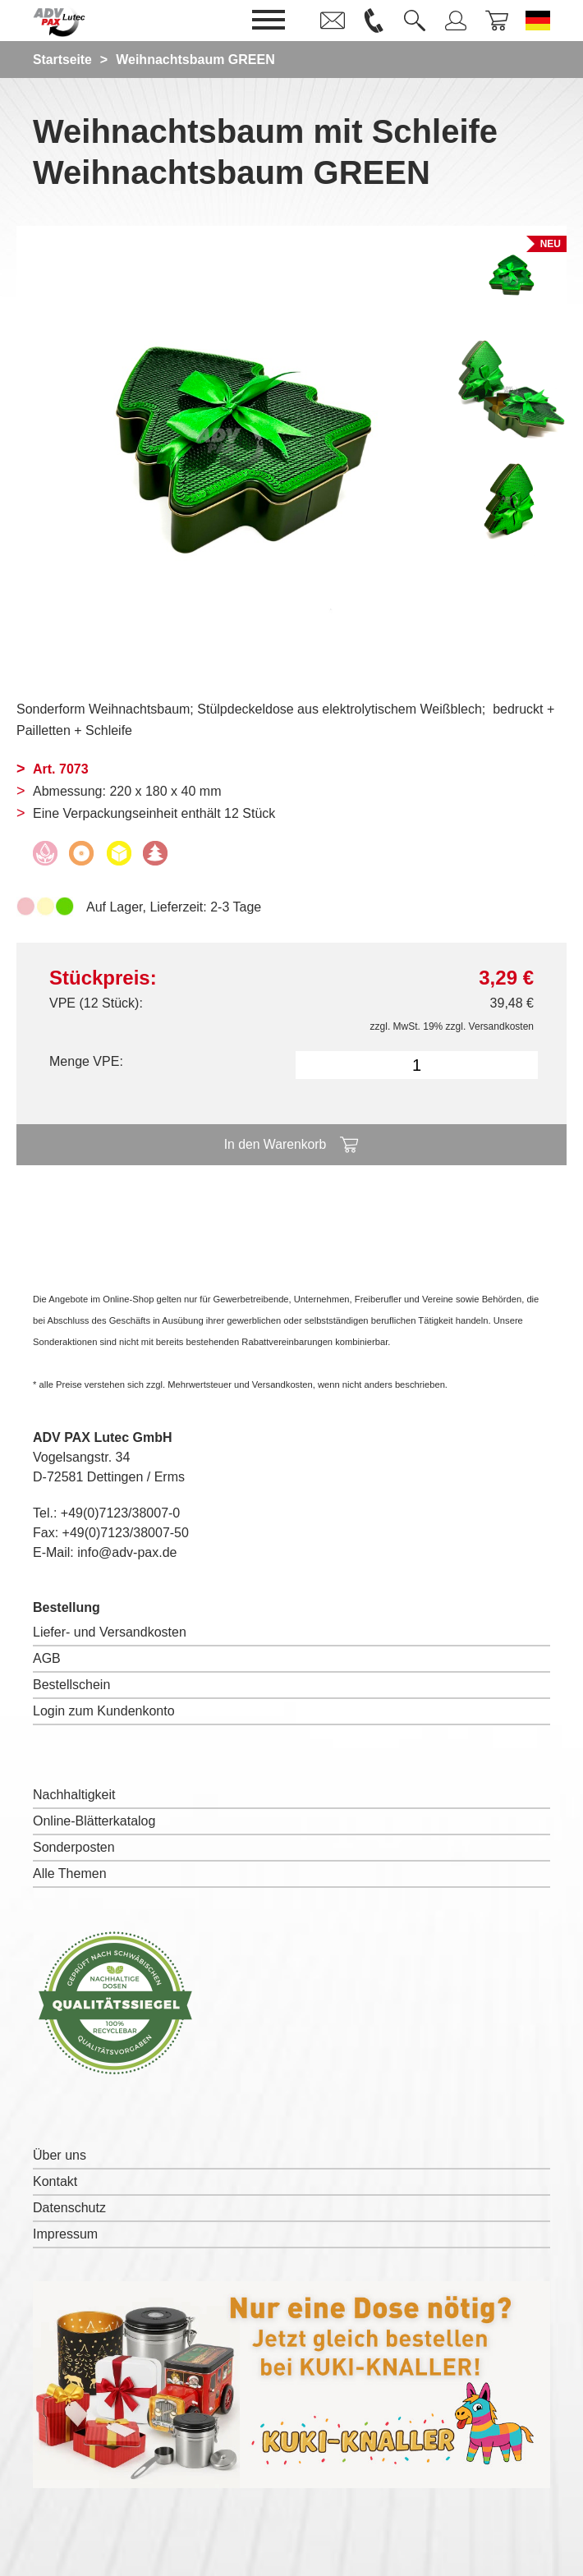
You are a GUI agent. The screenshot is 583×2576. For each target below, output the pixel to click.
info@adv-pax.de (127, 1552)
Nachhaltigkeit (74, 1795)
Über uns (59, 2155)
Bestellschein (71, 1685)
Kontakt (55, 2181)
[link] (332, 20)
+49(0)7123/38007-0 (120, 1513)
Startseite (63, 60)
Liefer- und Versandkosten (109, 1632)
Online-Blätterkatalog (94, 1821)
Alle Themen (70, 1873)
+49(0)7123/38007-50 (125, 1533)
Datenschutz (69, 2208)
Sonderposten (74, 1847)
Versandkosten (501, 1026)
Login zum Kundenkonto (104, 1711)
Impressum (65, 2234)
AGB (47, 1658)
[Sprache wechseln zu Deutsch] (538, 20)
